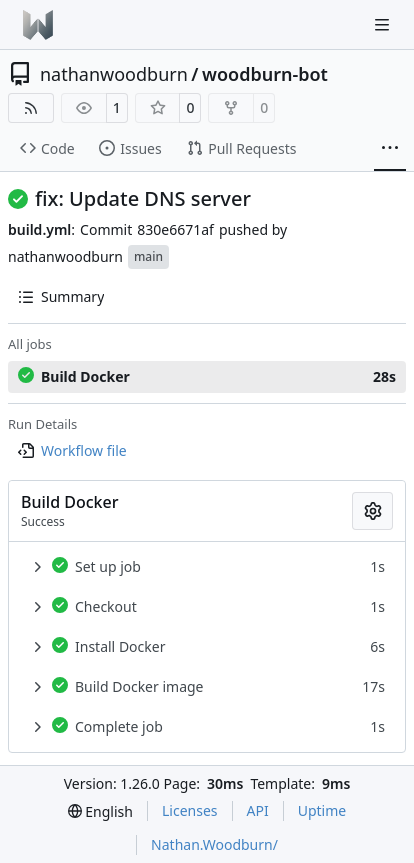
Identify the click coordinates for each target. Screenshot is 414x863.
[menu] (100, 811)
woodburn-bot (265, 74)
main (148, 256)
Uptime (322, 810)
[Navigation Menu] (384, 24)
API (258, 810)
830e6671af (175, 229)
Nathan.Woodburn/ (214, 844)
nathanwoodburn (114, 74)
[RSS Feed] (31, 108)
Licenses (190, 810)
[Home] (38, 25)
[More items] (390, 149)
